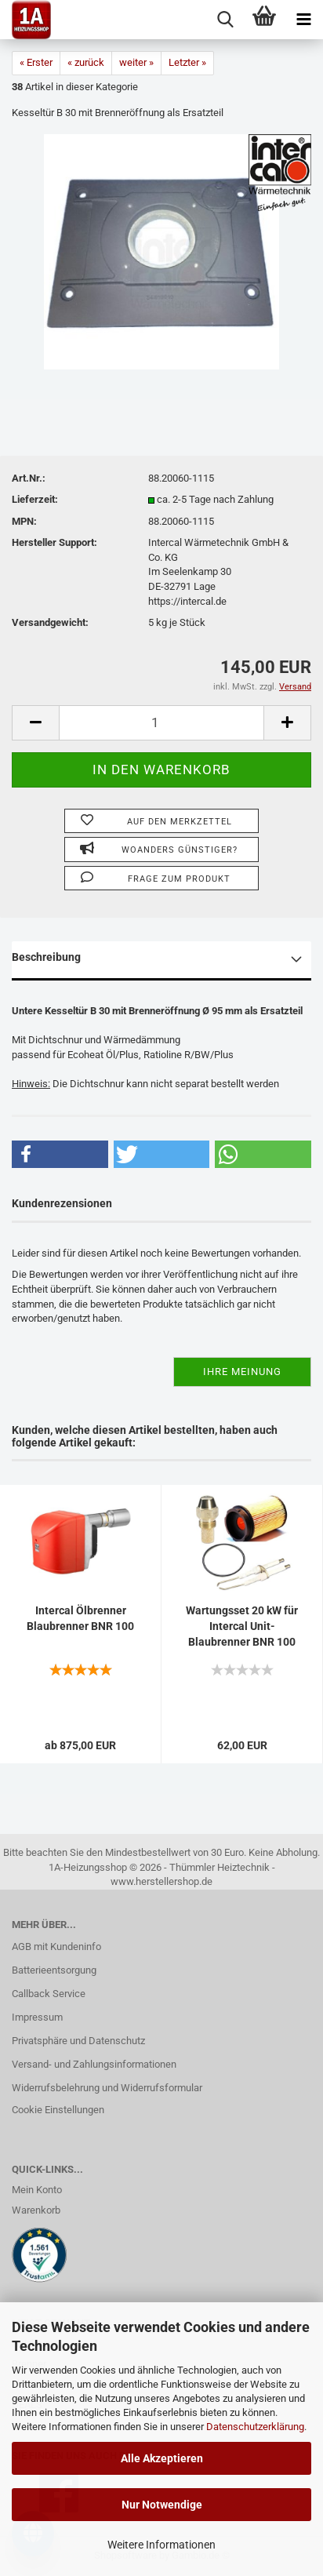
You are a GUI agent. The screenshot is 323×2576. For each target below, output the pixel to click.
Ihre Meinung (242, 1371)
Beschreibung (46, 957)
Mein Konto (37, 2190)
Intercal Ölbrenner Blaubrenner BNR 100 (80, 1618)
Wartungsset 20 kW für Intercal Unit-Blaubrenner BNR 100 (242, 1626)
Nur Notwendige (162, 2504)
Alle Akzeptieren (162, 2458)
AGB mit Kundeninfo (56, 1946)
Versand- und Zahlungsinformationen (94, 2064)
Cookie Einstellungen (58, 2110)
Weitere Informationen (161, 2544)
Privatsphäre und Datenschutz (78, 2041)
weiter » (136, 62)
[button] (60, 1154)
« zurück (85, 62)
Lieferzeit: (35, 499)
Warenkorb (36, 2210)
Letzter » (187, 62)
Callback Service (48, 1993)
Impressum (37, 2017)
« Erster (36, 62)
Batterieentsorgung (54, 1970)
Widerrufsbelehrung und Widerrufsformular (107, 2088)
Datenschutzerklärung (255, 2426)
